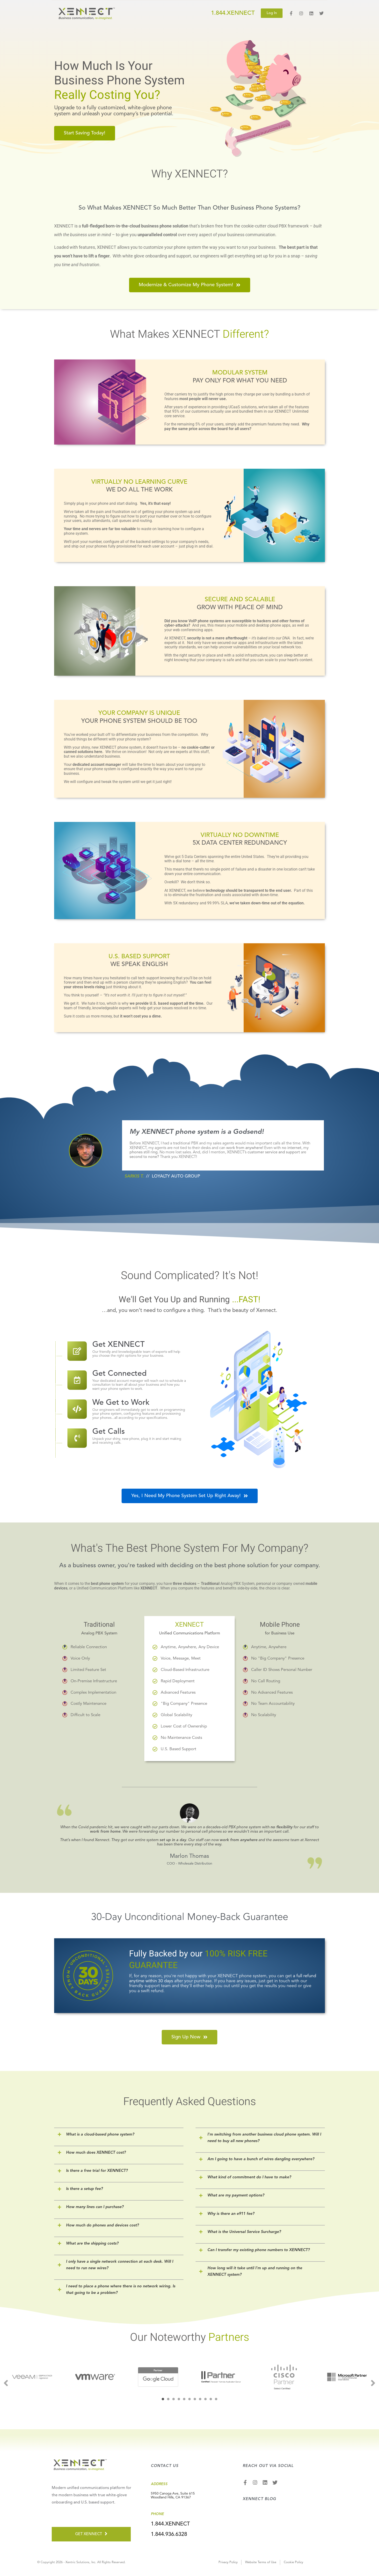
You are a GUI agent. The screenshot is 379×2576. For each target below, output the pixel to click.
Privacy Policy (228, 2562)
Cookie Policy (293, 2562)
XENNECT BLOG (259, 2499)
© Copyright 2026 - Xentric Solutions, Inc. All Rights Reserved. (81, 2562)
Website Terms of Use (260, 2562)
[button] (163, 2399)
